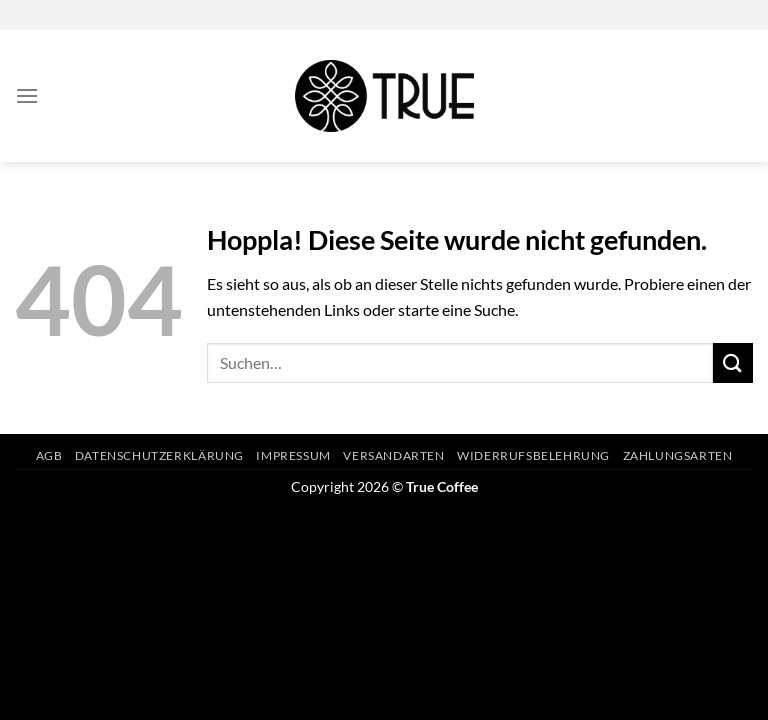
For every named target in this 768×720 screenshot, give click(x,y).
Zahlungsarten (678, 455)
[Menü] (27, 95)
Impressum (293, 455)
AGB (49, 455)
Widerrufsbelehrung (533, 455)
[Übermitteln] (733, 362)
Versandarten (393, 455)
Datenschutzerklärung (159, 455)
